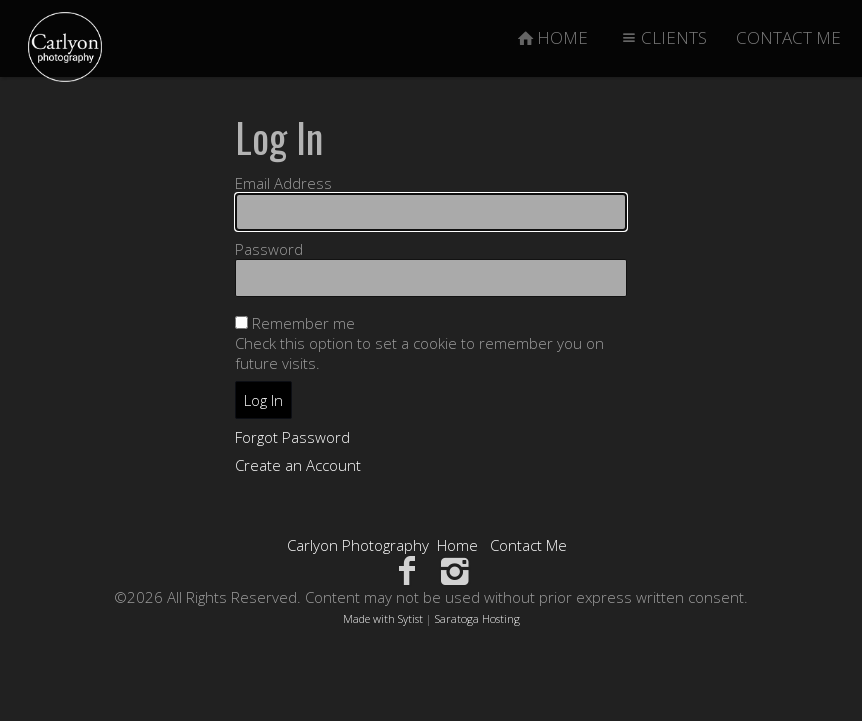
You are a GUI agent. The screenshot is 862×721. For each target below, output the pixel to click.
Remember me (303, 323)
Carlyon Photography (358, 545)
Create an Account (298, 465)
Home (457, 545)
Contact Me (528, 545)
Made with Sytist (383, 618)
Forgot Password (292, 437)
